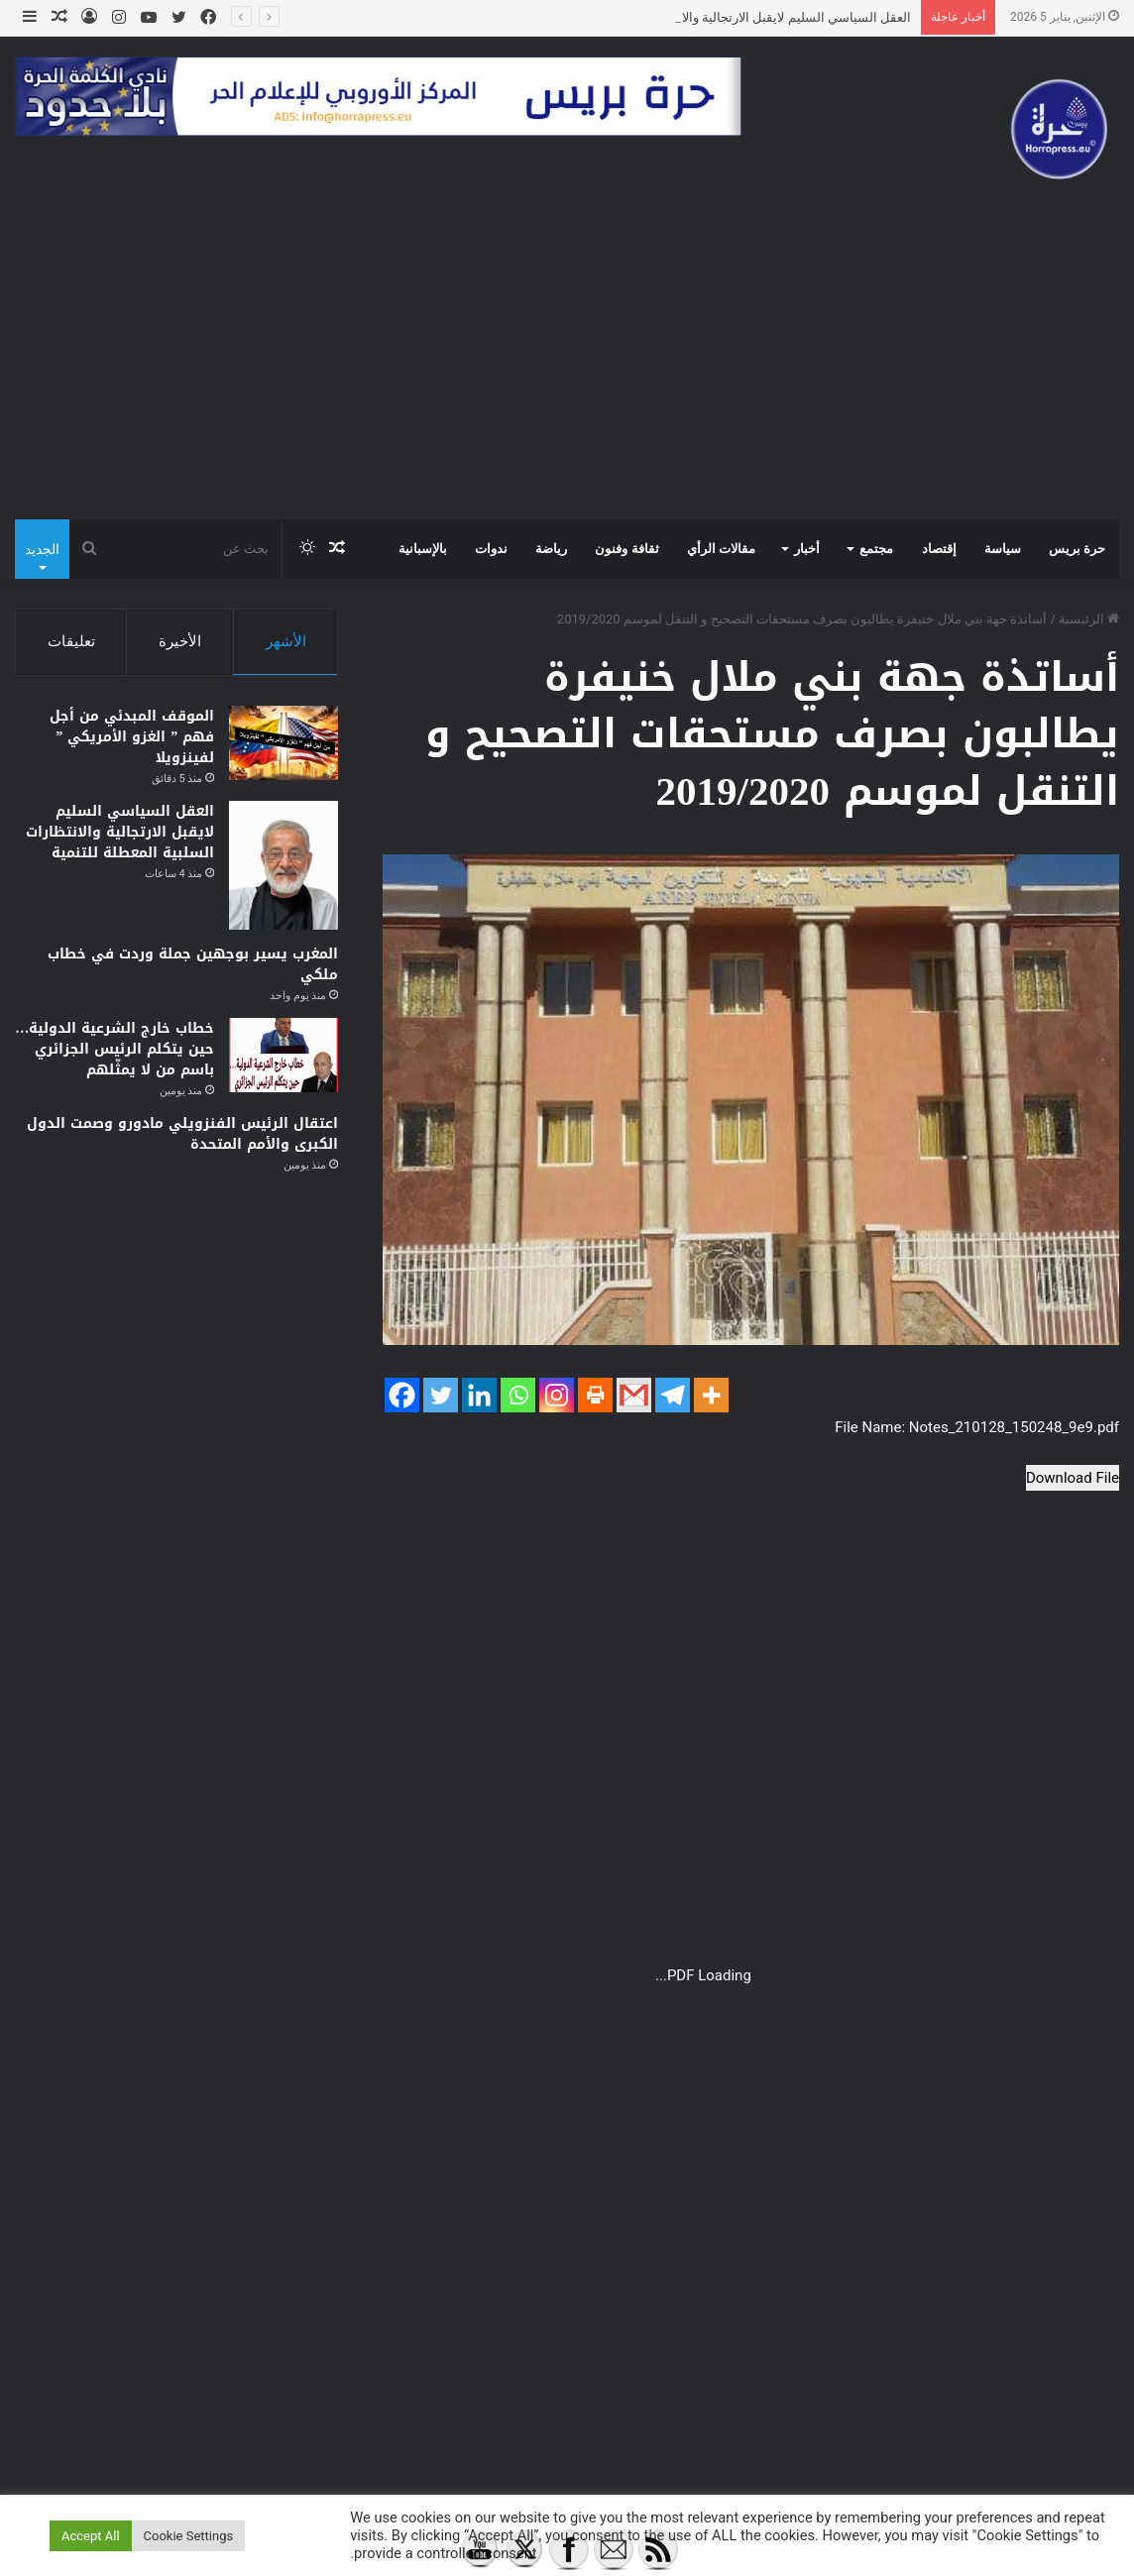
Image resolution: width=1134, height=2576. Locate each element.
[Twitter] (440, 1395)
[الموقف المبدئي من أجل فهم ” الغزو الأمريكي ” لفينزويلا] (283, 743)
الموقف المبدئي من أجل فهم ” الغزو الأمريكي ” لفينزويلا (132, 737)
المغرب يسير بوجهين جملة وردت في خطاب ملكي (193, 964)
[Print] (595, 1395)
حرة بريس (1077, 548)
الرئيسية (1089, 619)
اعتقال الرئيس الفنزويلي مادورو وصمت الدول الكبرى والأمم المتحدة (182, 1134)
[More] (711, 1395)
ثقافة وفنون (626, 548)
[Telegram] (672, 1395)
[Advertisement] (567, 370)
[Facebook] (402, 1395)
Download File (1072, 1478)
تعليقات (71, 641)
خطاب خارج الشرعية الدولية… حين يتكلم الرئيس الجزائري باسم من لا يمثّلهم (114, 1049)
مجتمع (876, 548)
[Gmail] (634, 1395)
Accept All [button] (90, 2535)
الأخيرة (180, 641)
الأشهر (286, 641)
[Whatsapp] (518, 1395)
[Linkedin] (479, 1395)
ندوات (491, 548)
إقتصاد (939, 548)
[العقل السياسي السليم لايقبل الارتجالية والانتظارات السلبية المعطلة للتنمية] (283, 865)
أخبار (807, 548)
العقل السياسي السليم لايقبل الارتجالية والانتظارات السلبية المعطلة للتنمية (120, 832)
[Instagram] (556, 1395)
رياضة (551, 548)
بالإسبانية (422, 548)
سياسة (1002, 548)
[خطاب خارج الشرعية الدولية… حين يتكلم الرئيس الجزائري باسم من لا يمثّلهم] (283, 1055)
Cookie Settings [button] (189, 2535)
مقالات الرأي (721, 548)
